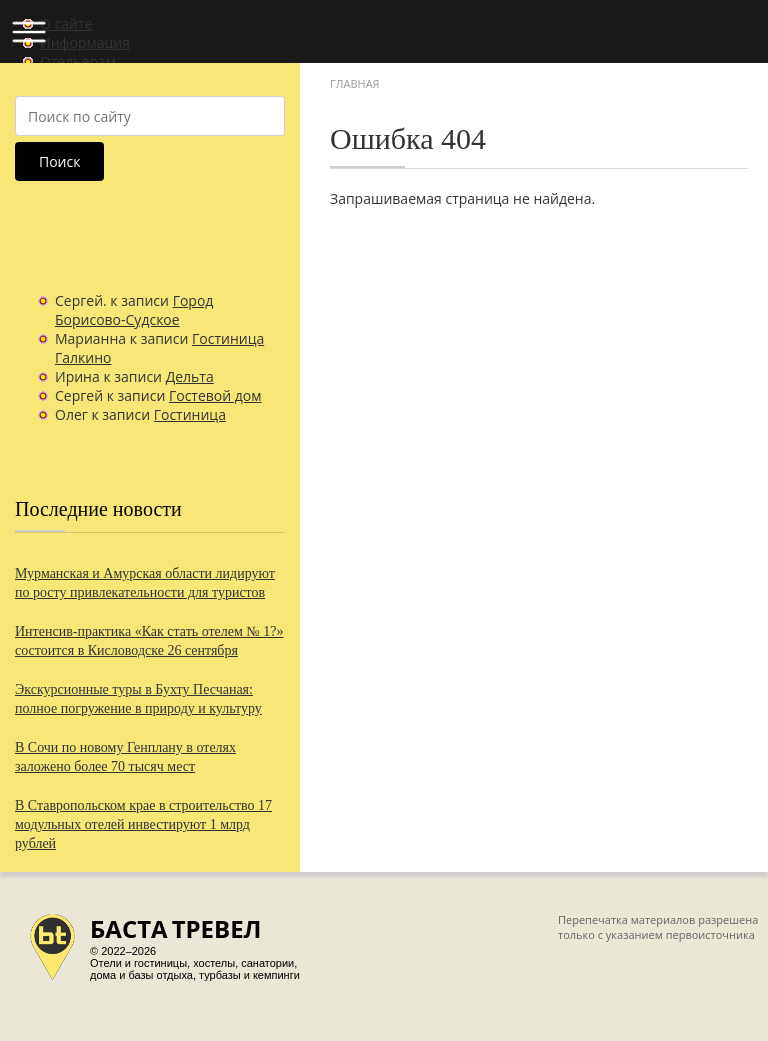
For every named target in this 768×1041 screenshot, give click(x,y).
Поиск (59, 161)
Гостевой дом (215, 395)
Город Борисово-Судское (134, 310)
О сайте (66, 23)
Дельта (190, 376)
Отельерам (78, 61)
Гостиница (190, 414)
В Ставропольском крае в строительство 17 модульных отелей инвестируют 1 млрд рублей (143, 824)
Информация (85, 42)
